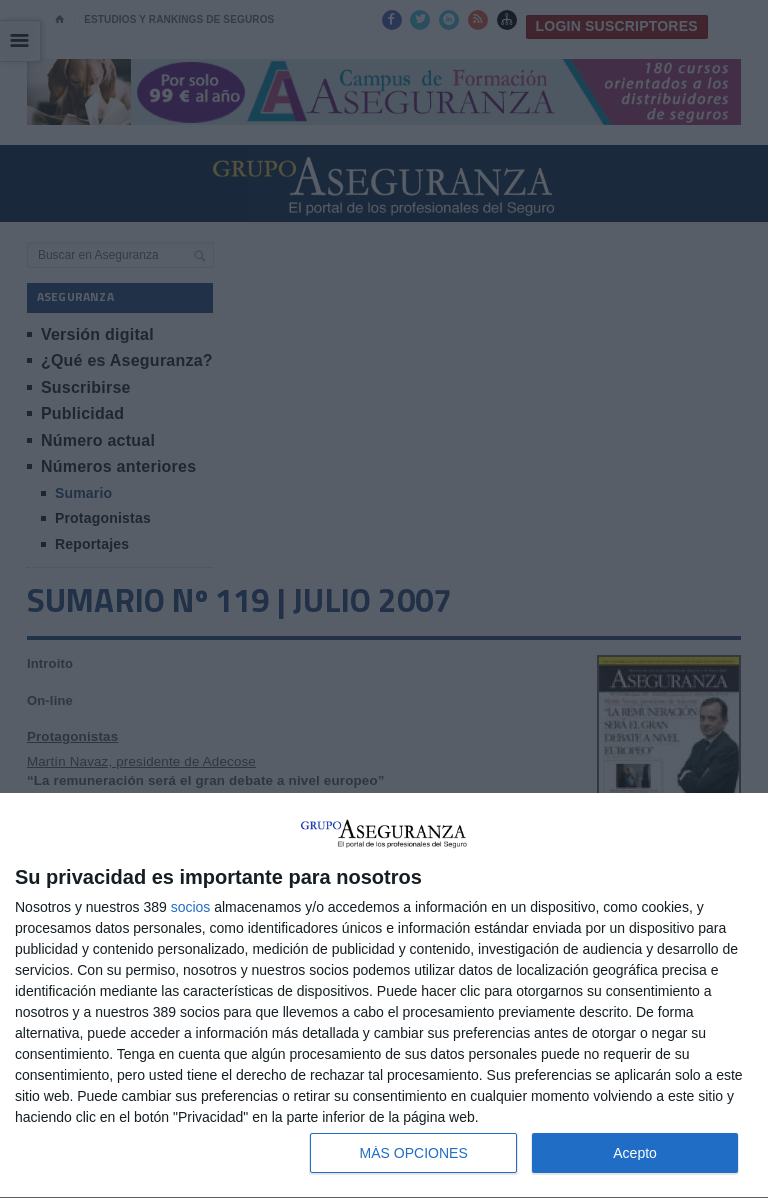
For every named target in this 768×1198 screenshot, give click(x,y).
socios (191, 907)
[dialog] (384, 996)
